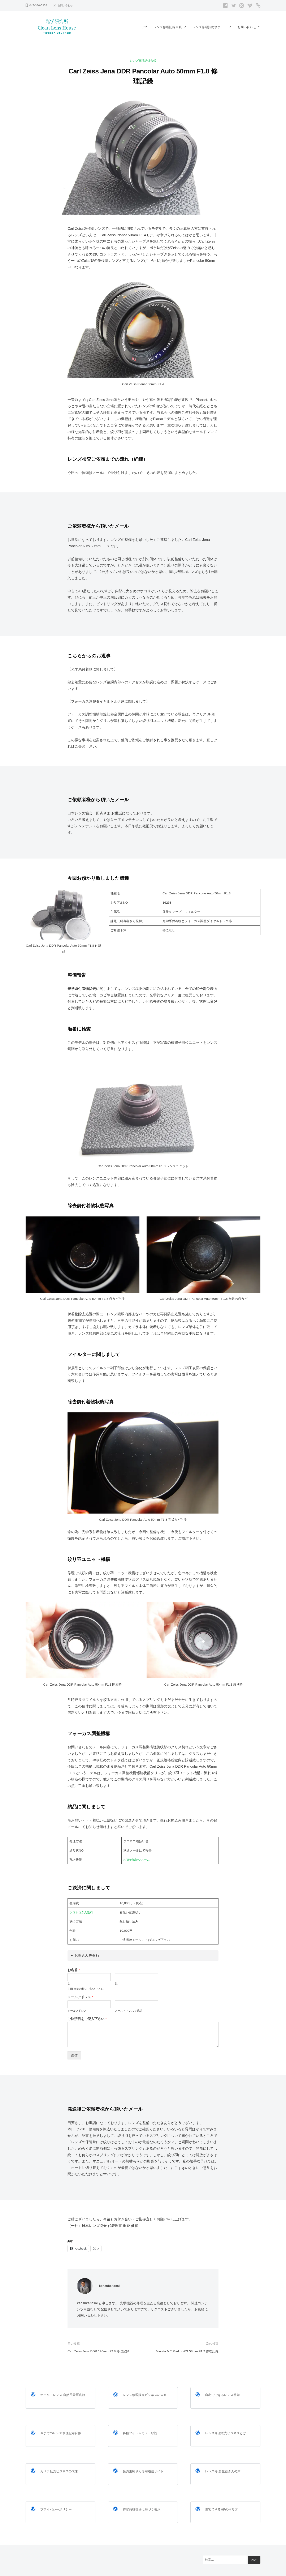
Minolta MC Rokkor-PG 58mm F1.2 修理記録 (183, 2351)
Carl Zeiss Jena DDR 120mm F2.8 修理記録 (102, 2351)
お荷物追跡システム (137, 1859)
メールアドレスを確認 (128, 2010)
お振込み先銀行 (86, 1955)
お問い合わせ (66, 5)
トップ (142, 27)
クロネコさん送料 (82, 1912)
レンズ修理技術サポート (209, 27)
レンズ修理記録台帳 (167, 27)
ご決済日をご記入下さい (87, 2019)
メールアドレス (80, 1997)
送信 (74, 2055)
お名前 (74, 1970)
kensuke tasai (110, 2286)
